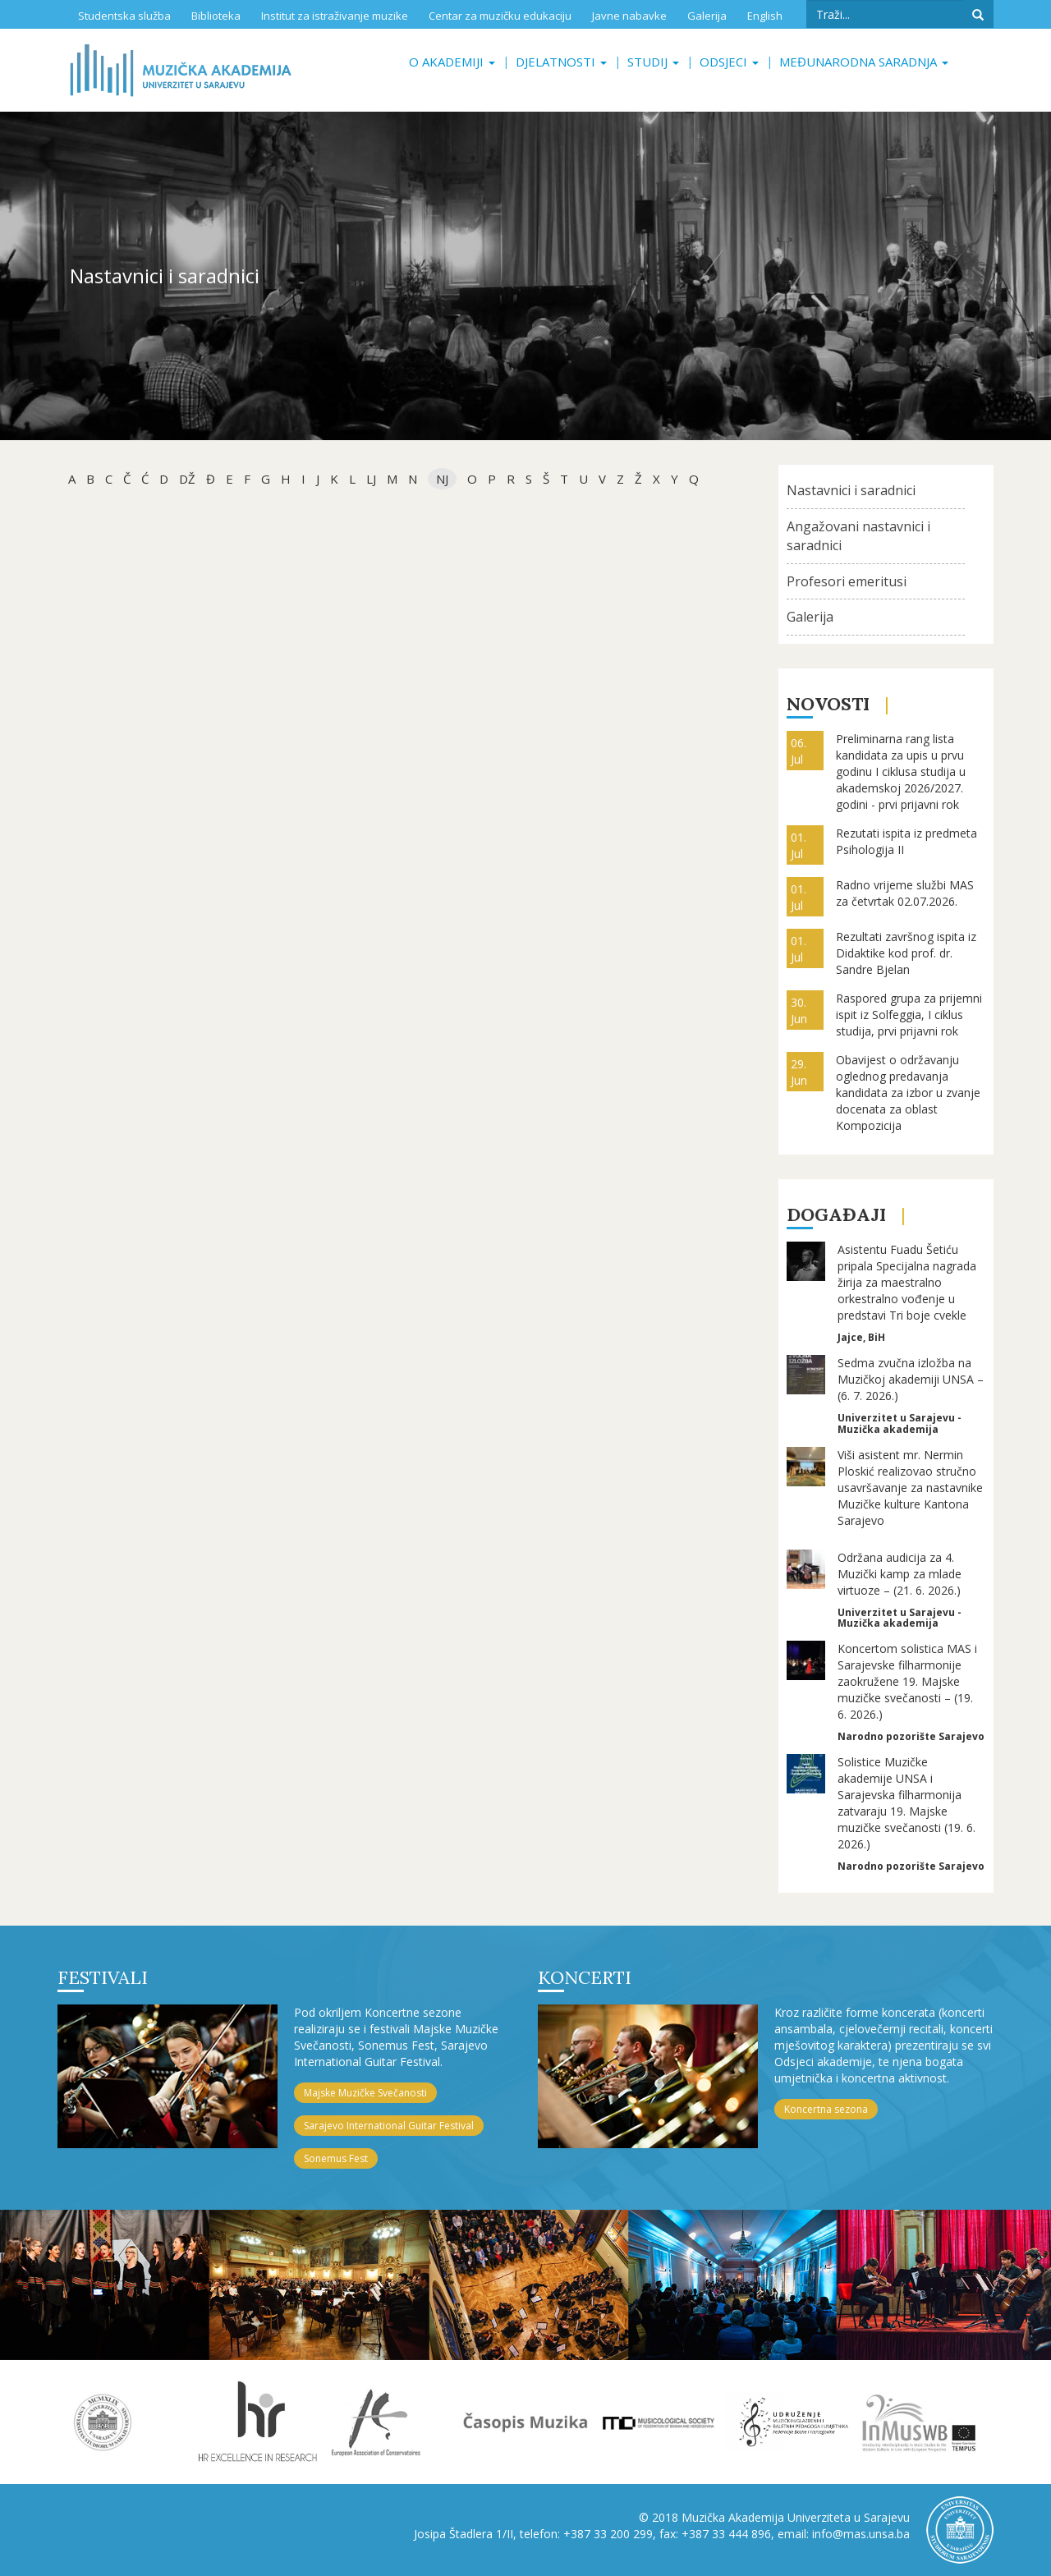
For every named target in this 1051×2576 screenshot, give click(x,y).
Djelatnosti (561, 61)
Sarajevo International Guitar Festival (389, 2126)
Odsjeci (729, 61)
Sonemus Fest (336, 2158)
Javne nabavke (629, 15)
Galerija (707, 15)
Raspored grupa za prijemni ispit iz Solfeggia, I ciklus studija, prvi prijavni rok (909, 1014)
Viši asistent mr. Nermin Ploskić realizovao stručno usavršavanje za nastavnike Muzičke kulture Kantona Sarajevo (910, 1487)
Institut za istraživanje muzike (334, 15)
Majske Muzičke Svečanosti (365, 2093)
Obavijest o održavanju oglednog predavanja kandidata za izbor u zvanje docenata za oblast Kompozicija (908, 1092)
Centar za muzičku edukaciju (500, 15)
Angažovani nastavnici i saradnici (858, 535)
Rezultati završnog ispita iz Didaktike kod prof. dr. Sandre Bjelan (906, 953)
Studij (653, 61)
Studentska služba (124, 15)
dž (187, 479)
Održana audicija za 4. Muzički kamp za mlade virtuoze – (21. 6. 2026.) (900, 1574)
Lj (371, 479)
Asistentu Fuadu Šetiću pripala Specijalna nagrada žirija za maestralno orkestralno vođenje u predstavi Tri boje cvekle (907, 1282)
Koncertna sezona (826, 2109)
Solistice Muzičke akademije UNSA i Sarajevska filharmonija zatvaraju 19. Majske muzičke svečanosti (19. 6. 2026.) (906, 1803)
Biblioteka (216, 15)
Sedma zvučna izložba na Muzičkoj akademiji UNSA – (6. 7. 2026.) (911, 1379)
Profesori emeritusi (846, 581)
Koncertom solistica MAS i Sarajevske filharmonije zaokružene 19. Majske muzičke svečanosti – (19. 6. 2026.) (907, 1681)
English (765, 15)
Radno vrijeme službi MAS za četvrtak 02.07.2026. (905, 893)
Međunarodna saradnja (863, 61)
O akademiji (452, 61)
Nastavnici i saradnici (851, 490)
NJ (442, 479)
